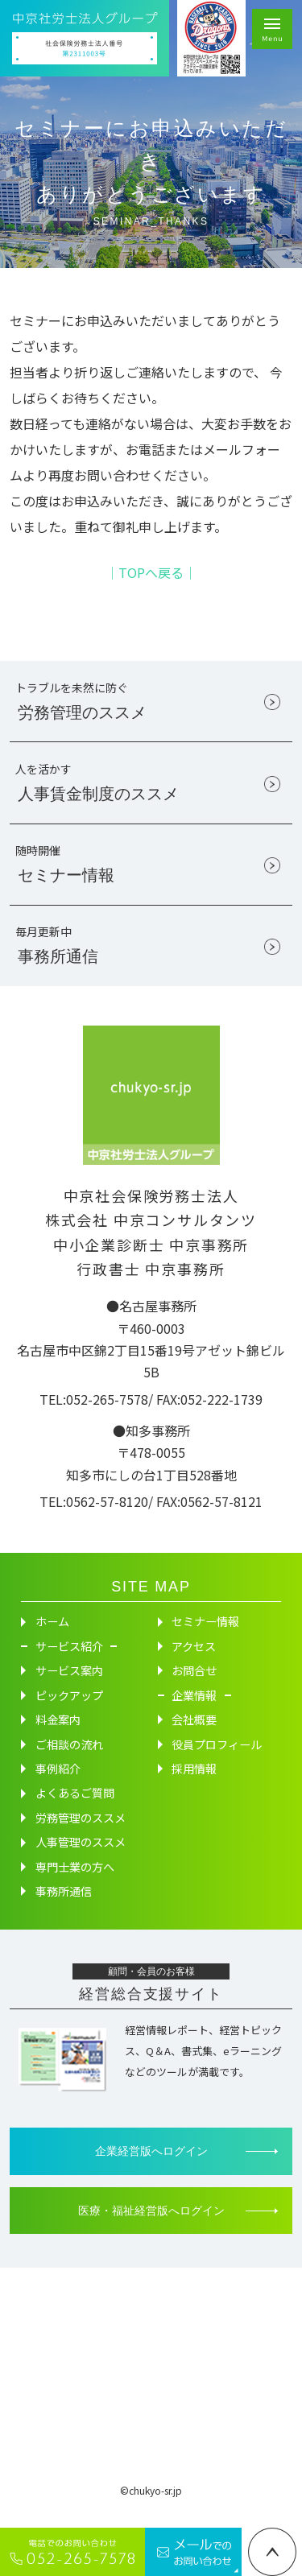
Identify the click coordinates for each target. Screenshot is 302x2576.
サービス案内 (69, 1686)
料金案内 (58, 1736)
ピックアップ (69, 1711)
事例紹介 (58, 1784)
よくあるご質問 (74, 1809)
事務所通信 (63, 1907)
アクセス (194, 1661)
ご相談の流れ (69, 1760)
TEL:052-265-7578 (93, 1414)
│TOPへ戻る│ (151, 572)
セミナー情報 (205, 1637)
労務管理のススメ (80, 1833)
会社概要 (194, 1736)
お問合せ (194, 1686)
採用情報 (194, 1784)
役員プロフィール (217, 1760)
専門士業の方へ (74, 1882)
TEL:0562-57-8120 (93, 1517)
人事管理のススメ (80, 1858)
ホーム (52, 1637)
